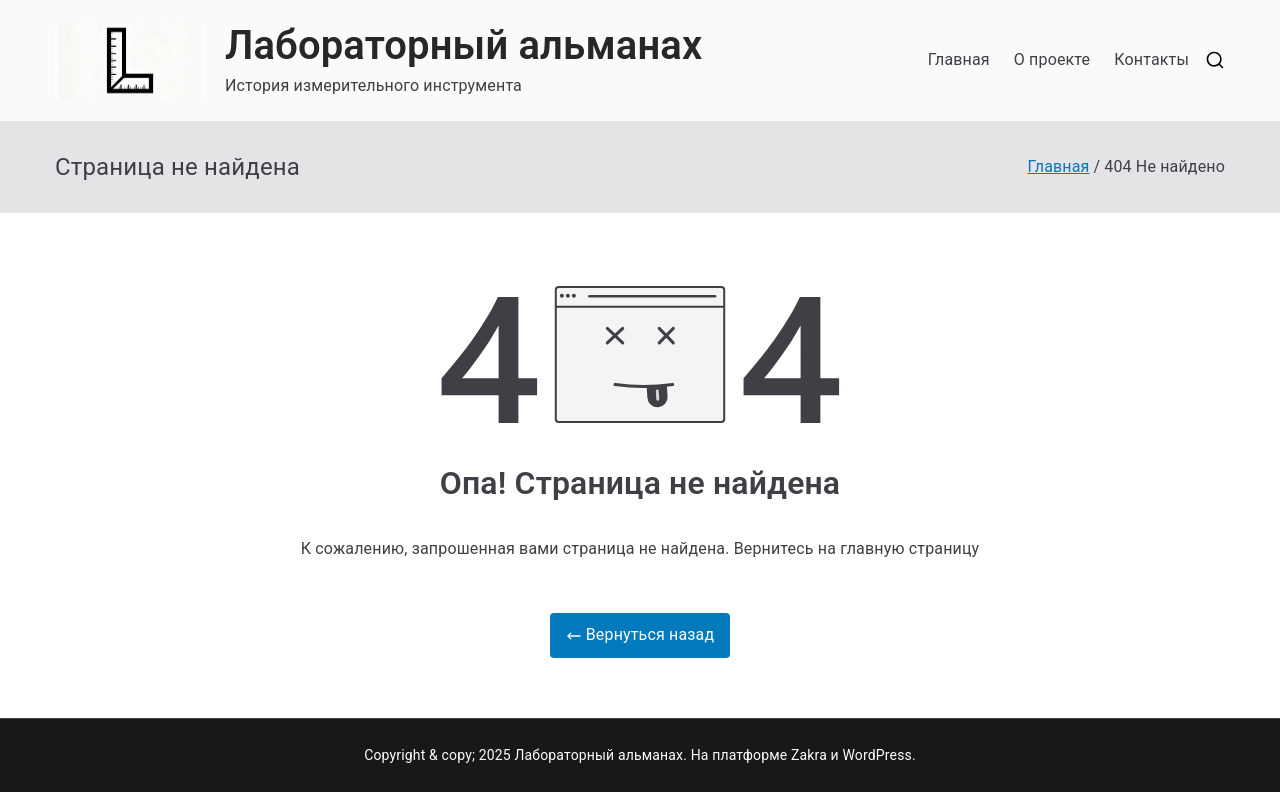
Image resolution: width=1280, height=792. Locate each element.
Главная (959, 59)
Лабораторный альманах (463, 45)
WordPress (876, 755)
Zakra (809, 755)
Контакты (1151, 59)
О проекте (1052, 59)
